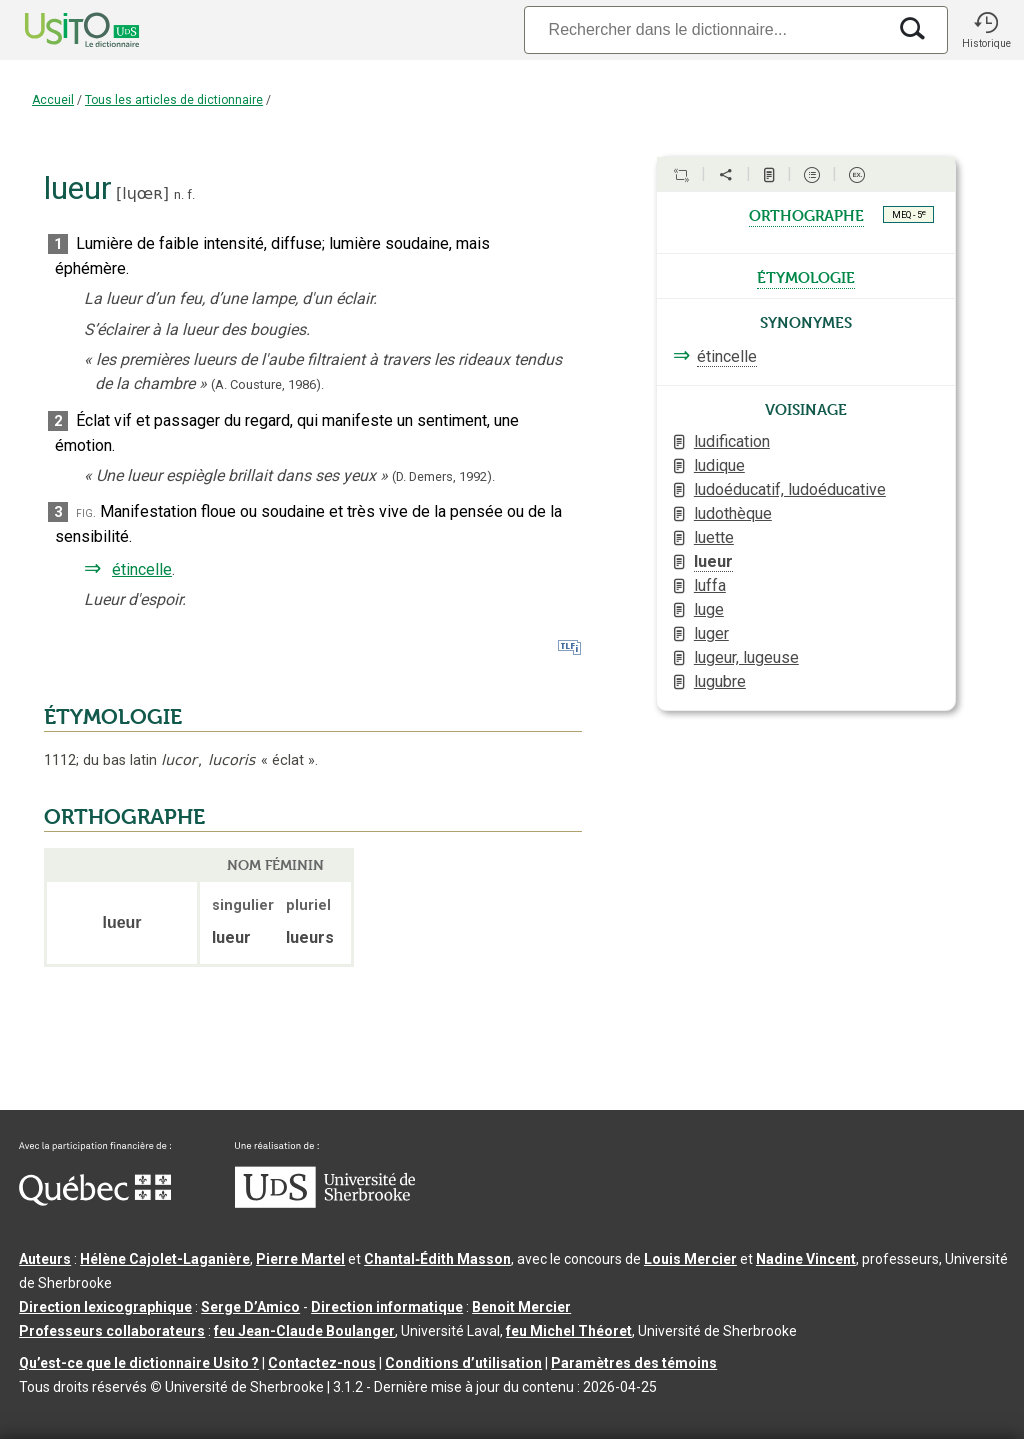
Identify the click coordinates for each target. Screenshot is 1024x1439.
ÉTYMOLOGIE (113, 717)
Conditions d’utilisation (463, 1363)
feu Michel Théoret (569, 1331)
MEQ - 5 (909, 214)
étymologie (806, 276)
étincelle (142, 569)
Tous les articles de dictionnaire (174, 100)
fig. (86, 512)
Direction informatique (387, 1307)
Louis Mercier (690, 1259)
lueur (713, 561)
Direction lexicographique (105, 1307)
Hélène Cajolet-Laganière (165, 1259)
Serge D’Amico (250, 1307)
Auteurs (45, 1259)
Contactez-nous (322, 1363)
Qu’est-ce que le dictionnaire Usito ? (139, 1363)
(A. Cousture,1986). (267, 384)
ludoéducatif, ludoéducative (790, 489)
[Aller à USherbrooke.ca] (325, 1203)
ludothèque (733, 513)
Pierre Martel (300, 1259)
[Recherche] (705, 29)
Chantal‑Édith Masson (437, 1259)
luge (709, 609)
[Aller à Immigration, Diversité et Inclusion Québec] (95, 1201)
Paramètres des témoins (634, 1363)
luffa (710, 585)
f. (191, 194)
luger (711, 633)
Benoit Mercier (521, 1307)
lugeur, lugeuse (746, 657)
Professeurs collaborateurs (112, 1331)
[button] (986, 30)
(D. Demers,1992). (443, 476)
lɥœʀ (142, 193)
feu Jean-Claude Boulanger (304, 1331)
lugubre (720, 681)
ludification (732, 441)
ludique (719, 465)
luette (714, 537)
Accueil (53, 100)
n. (179, 194)
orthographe (806, 214)
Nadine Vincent (806, 1259)
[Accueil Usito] (60, 30)
